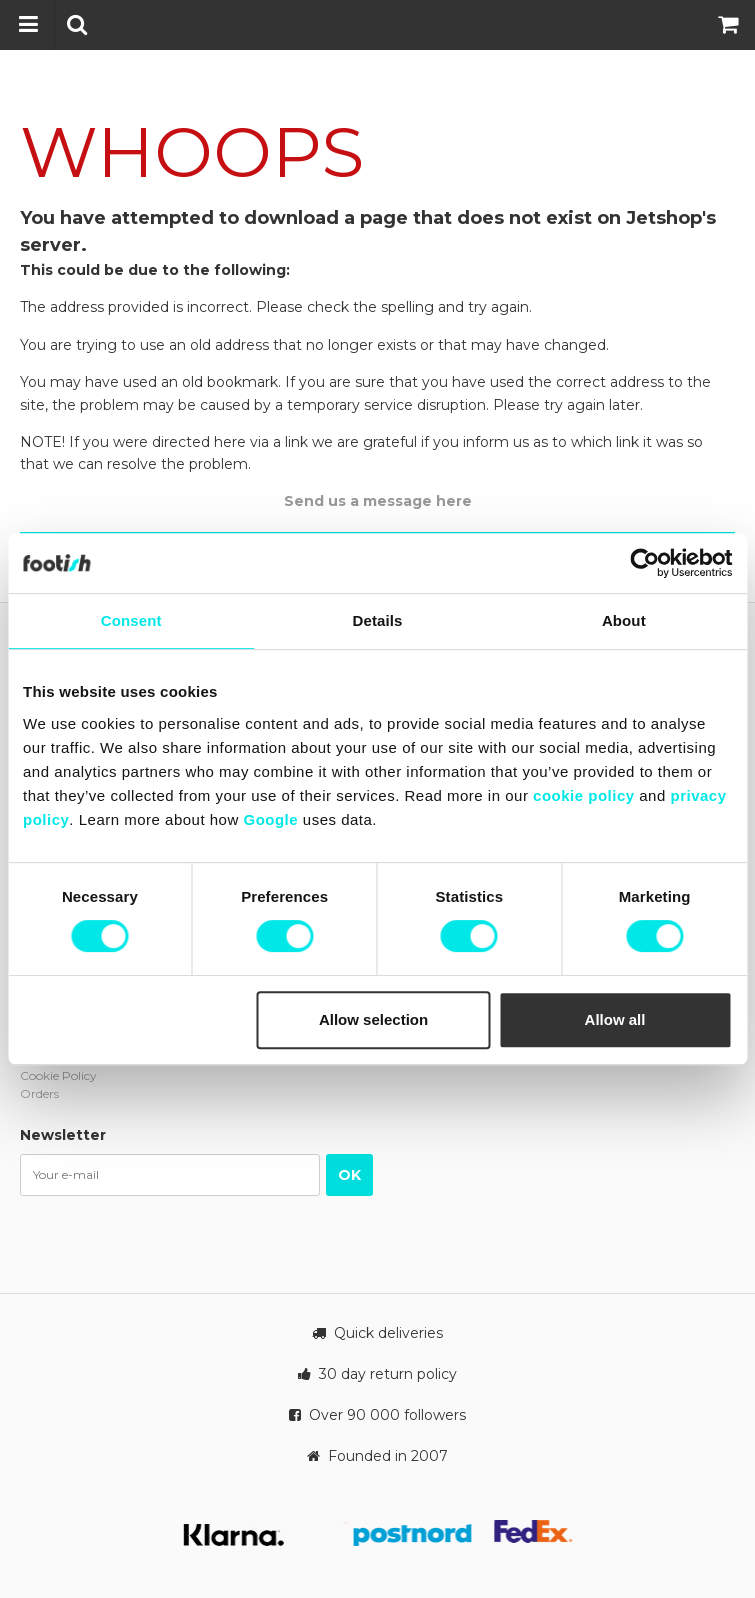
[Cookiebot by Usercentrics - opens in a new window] (644, 563)
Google (270, 819)
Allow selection (373, 1019)
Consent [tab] (131, 620)
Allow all (615, 1019)
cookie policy (584, 795)
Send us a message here (378, 501)
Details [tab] (378, 620)
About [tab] (624, 620)
